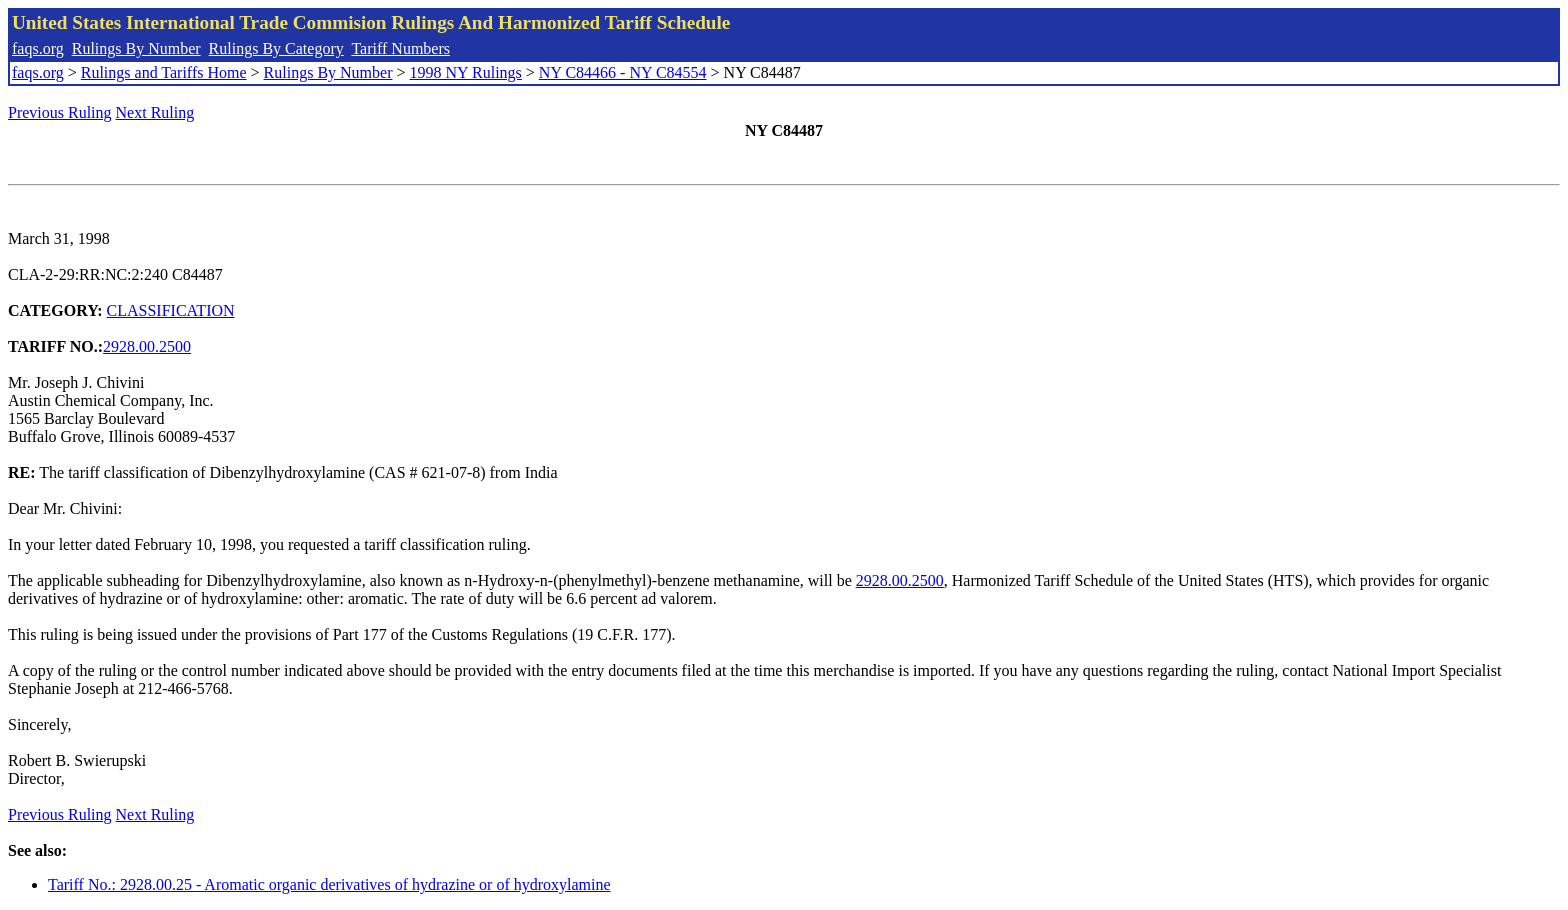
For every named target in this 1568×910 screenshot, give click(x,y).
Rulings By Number (136, 48)
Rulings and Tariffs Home (164, 72)
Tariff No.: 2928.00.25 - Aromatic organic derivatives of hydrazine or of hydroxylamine (329, 884)
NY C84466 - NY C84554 (623, 72)
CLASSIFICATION (171, 310)
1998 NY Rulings (466, 72)
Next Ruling (155, 112)
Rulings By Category (276, 48)
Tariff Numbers (400, 48)
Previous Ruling (60, 112)
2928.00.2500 (147, 346)
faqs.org (38, 48)
